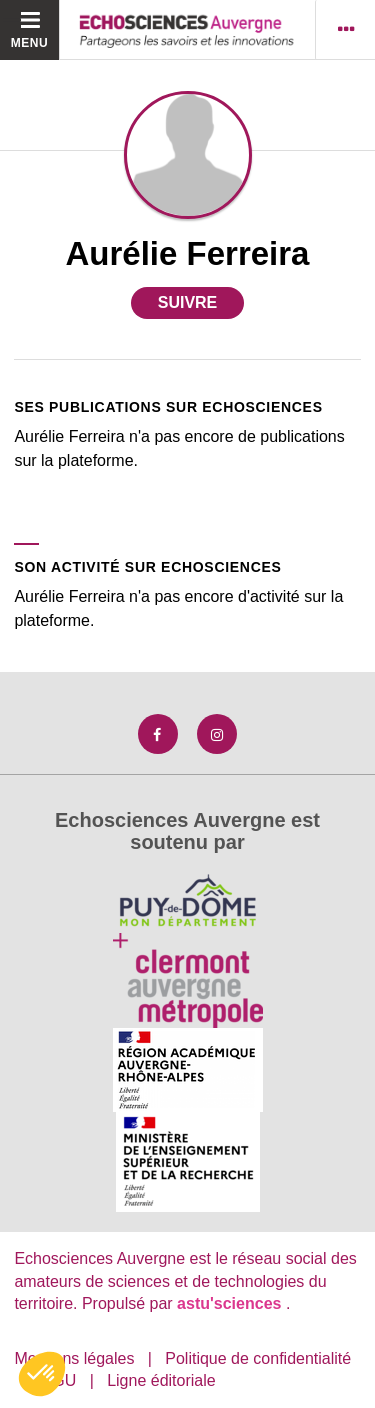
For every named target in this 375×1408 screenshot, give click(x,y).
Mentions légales (74, 1358)
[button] (42, 1374)
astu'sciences (231, 1303)
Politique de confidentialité (258, 1358)
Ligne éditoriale (161, 1380)
